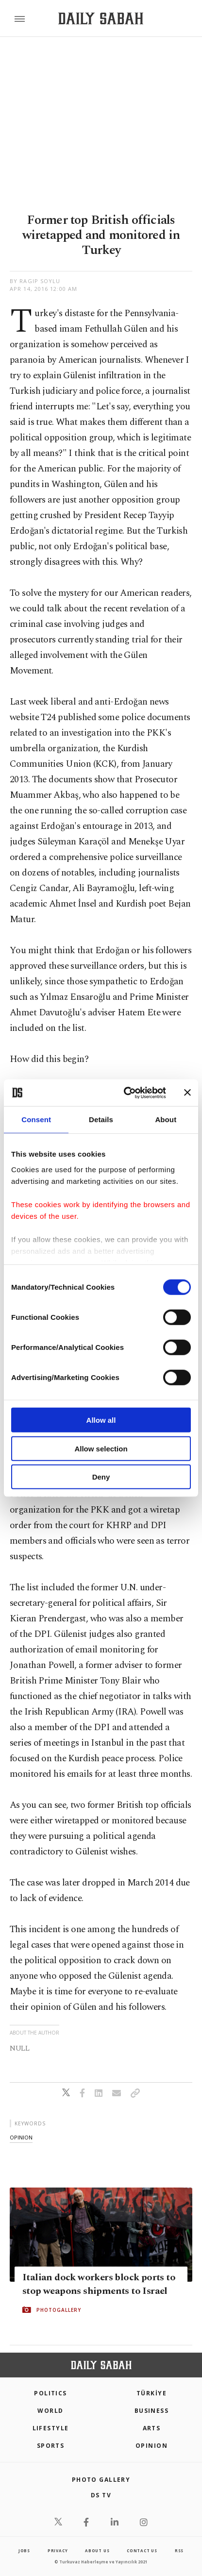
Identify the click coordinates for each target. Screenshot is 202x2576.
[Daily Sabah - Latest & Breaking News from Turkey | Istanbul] (100, 19)
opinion (21, 2137)
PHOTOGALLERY (58, 2310)
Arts (152, 2428)
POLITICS (50, 2393)
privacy (58, 2550)
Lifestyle (51, 2428)
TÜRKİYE (151, 2393)
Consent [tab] (36, 1119)
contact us (142, 2550)
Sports (51, 2445)
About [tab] (165, 1119)
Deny (101, 1477)
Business (152, 2411)
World (50, 2411)
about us (97, 2550)
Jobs (24, 2550)
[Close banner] (187, 1092)
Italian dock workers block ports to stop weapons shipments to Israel (98, 2284)
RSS (179, 2550)
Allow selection (100, 1448)
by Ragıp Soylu (35, 281)
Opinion (151, 2445)
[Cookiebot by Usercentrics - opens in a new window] (125, 1092)
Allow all (101, 1420)
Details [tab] (101, 1119)
